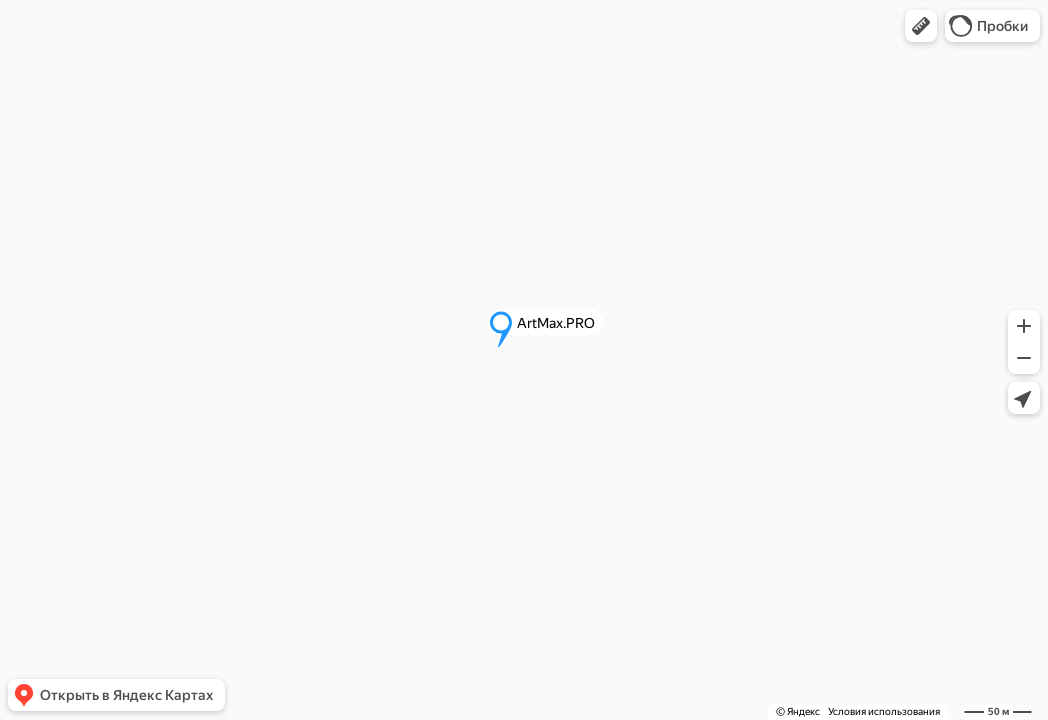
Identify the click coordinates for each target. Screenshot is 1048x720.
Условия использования (884, 711)
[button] (921, 26)
